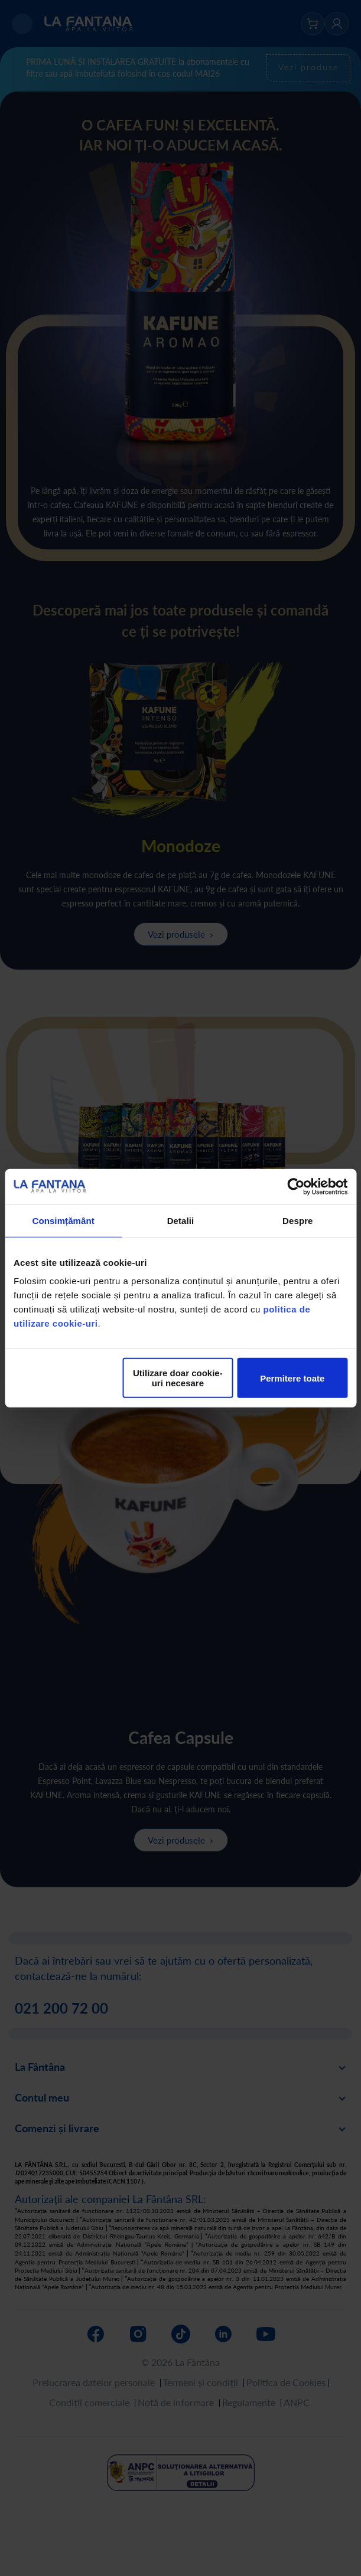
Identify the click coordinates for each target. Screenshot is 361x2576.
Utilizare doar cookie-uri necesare (178, 1378)
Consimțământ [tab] (63, 1220)
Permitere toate (292, 1378)
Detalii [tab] (180, 1220)
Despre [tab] (297, 1220)
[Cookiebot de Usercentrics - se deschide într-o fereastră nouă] (295, 1186)
